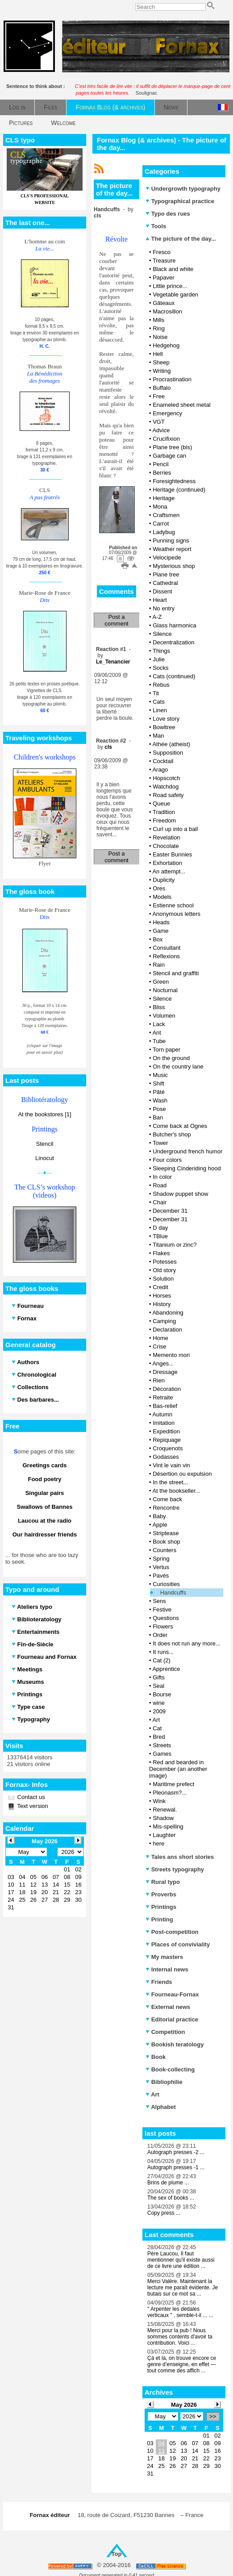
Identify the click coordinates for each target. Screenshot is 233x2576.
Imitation (164, 1423)
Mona (160, 506)
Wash (160, 1100)
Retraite (163, 1397)
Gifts (159, 1677)
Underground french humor (187, 1151)
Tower (160, 1143)
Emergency (167, 413)
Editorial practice (172, 2019)
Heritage (164, 498)
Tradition (164, 812)
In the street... (170, 1482)
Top (117, 2554)
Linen (160, 710)
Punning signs (171, 540)
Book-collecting (170, 2069)
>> (212, 2416)
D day (160, 1227)
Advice (161, 430)
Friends (159, 1982)
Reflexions (166, 956)
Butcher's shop (172, 1134)
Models (162, 896)
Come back (167, 1499)
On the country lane (178, 1066)
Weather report (172, 549)
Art (156, 1719)
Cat (157, 1728)
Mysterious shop (174, 566)
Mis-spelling (168, 1826)
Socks (160, 667)
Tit (156, 693)
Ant (156, 1032)
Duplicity (164, 880)
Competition (165, 2032)
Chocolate (166, 846)
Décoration (167, 1389)
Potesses (164, 1261)
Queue (161, 803)
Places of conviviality (178, 1944)
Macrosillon (167, 311)
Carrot (161, 523)
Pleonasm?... (170, 1792)
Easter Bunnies (172, 854)
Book (156, 2057)
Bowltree (164, 727)
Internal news (167, 1969)
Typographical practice (180, 201)
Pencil (160, 464)
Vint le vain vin (171, 1465)
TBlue (160, 1236)
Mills (158, 320)
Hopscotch (166, 778)
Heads (161, 922)
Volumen (164, 1015)
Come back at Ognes (180, 1126)
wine (159, 1702)
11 (161, 2450)
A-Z (157, 617)
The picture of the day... (181, 238)
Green (161, 981)
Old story (164, 1270)
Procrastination (172, 379)
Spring (161, 1558)
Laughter (164, 1835)
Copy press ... (163, 2213)
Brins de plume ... (168, 2182)
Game (160, 930)
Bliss (159, 1007)
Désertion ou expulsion (182, 1473)
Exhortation (167, 863)
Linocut (44, 1158)
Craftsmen (166, 515)
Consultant (166, 947)
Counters (164, 1550)
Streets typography (175, 1869)
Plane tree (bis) (172, 447)
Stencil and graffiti (176, 973)
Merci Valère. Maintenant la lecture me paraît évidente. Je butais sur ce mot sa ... (182, 2287)
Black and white (173, 269)
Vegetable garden (175, 294)
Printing (159, 1919)
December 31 (170, 1210)
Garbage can (169, 455)
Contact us (30, 1797)
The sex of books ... (170, 2198)
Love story (166, 718)
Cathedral (165, 583)
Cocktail (163, 761)
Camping (164, 1321)
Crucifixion (166, 438)
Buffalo (162, 387)
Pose (159, 1109)
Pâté (159, 1092)
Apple (159, 1524)
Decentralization (173, 642)
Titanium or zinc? (175, 1244)
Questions (166, 1618)
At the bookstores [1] (44, 1114)
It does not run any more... (187, 1643)
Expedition (166, 1431)
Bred (159, 1736)
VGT (159, 421)
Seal (158, 1686)
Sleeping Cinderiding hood (187, 1168)
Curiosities (166, 1584)
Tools (156, 226)
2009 (159, 1711)
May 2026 (184, 2404)
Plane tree (166, 574)
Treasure (164, 260)
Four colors (167, 1159)
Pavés (161, 1575)
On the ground (171, 1058)
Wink (159, 1801)
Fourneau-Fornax (172, 1994)
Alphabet (161, 2107)
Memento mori (171, 1355)
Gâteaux (164, 303)
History (162, 1304)
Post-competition (172, 1932)
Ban (158, 1117)
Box (157, 939)
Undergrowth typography (183, 188)
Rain (159, 964)
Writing (162, 370)
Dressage (165, 1372)
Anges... (163, 1363)
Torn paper (166, 1049)
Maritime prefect (173, 1784)
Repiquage (167, 1439)
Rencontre (166, 1507)
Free (159, 396)
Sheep (161, 362)
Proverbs (161, 1894)
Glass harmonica (174, 625)
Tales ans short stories (180, 1857)
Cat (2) (162, 1660)
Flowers (163, 1626)
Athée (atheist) (171, 744)
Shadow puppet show (180, 1193)
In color (162, 1176)
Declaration (167, 1329)
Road (159, 1185)
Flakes (161, 1253)
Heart (160, 600)
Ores (159, 888)
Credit (160, 1287)
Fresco (162, 252)
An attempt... (168, 871)
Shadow (163, 1818)
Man (158, 735)
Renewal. (165, 1809)
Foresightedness (174, 481)
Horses (162, 1295)
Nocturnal (165, 990)
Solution (163, 1278)
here (158, 1843)
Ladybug (164, 532)
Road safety (168, 795)
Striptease (166, 1533)
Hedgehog (166, 345)
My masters (164, 1957)
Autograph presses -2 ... (175, 2152)
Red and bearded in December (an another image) (178, 1769)
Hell (157, 354)
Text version (32, 1806)
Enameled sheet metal (181, 404)
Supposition (168, 752)
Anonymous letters (176, 913)
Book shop (166, 1541)
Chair (159, 1202)
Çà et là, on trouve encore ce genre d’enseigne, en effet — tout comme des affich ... (181, 2364)
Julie (159, 659)
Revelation (166, 837)
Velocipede (167, 557)
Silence (162, 633)
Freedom (164, 820)
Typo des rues (168, 213)
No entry (164, 608)
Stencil (44, 1143)
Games (162, 1753)
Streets (162, 1745)
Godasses (166, 1456)
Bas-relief (165, 1406)
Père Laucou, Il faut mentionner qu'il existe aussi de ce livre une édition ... (180, 2259)
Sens (159, 1601)
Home (160, 1338)
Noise (160, 337)
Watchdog (166, 786)
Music (160, 1075)
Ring (159, 328)
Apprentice (166, 1669)
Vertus (161, 1567)
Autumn (162, 1414)
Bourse (162, 1694)
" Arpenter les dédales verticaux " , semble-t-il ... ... (180, 2312)
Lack (159, 1024)
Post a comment (116, 620)
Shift (158, 1083)
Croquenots (168, 1448)
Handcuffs (173, 1592)
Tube (159, 1041)
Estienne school (173, 905)
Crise (159, 1346)
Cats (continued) (174, 676)
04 (161, 2443)
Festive (162, 1609)
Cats (159, 701)
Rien (159, 1380)
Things (161, 650)
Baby (159, 1516)
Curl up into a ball (175, 829)
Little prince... (170, 286)
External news (168, 2007)
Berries (162, 472)
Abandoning (167, 1312)
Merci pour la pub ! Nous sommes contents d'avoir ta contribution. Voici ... (179, 2336)
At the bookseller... (176, 1490)
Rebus (161, 684)
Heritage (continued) (179, 489)
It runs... (163, 1652)
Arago (160, 769)
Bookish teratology (175, 2044)
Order (160, 1635)
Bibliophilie (164, 2082)
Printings (161, 1907)
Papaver (163, 277)
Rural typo (163, 1882)
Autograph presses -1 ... (175, 2167)
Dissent (162, 591)
